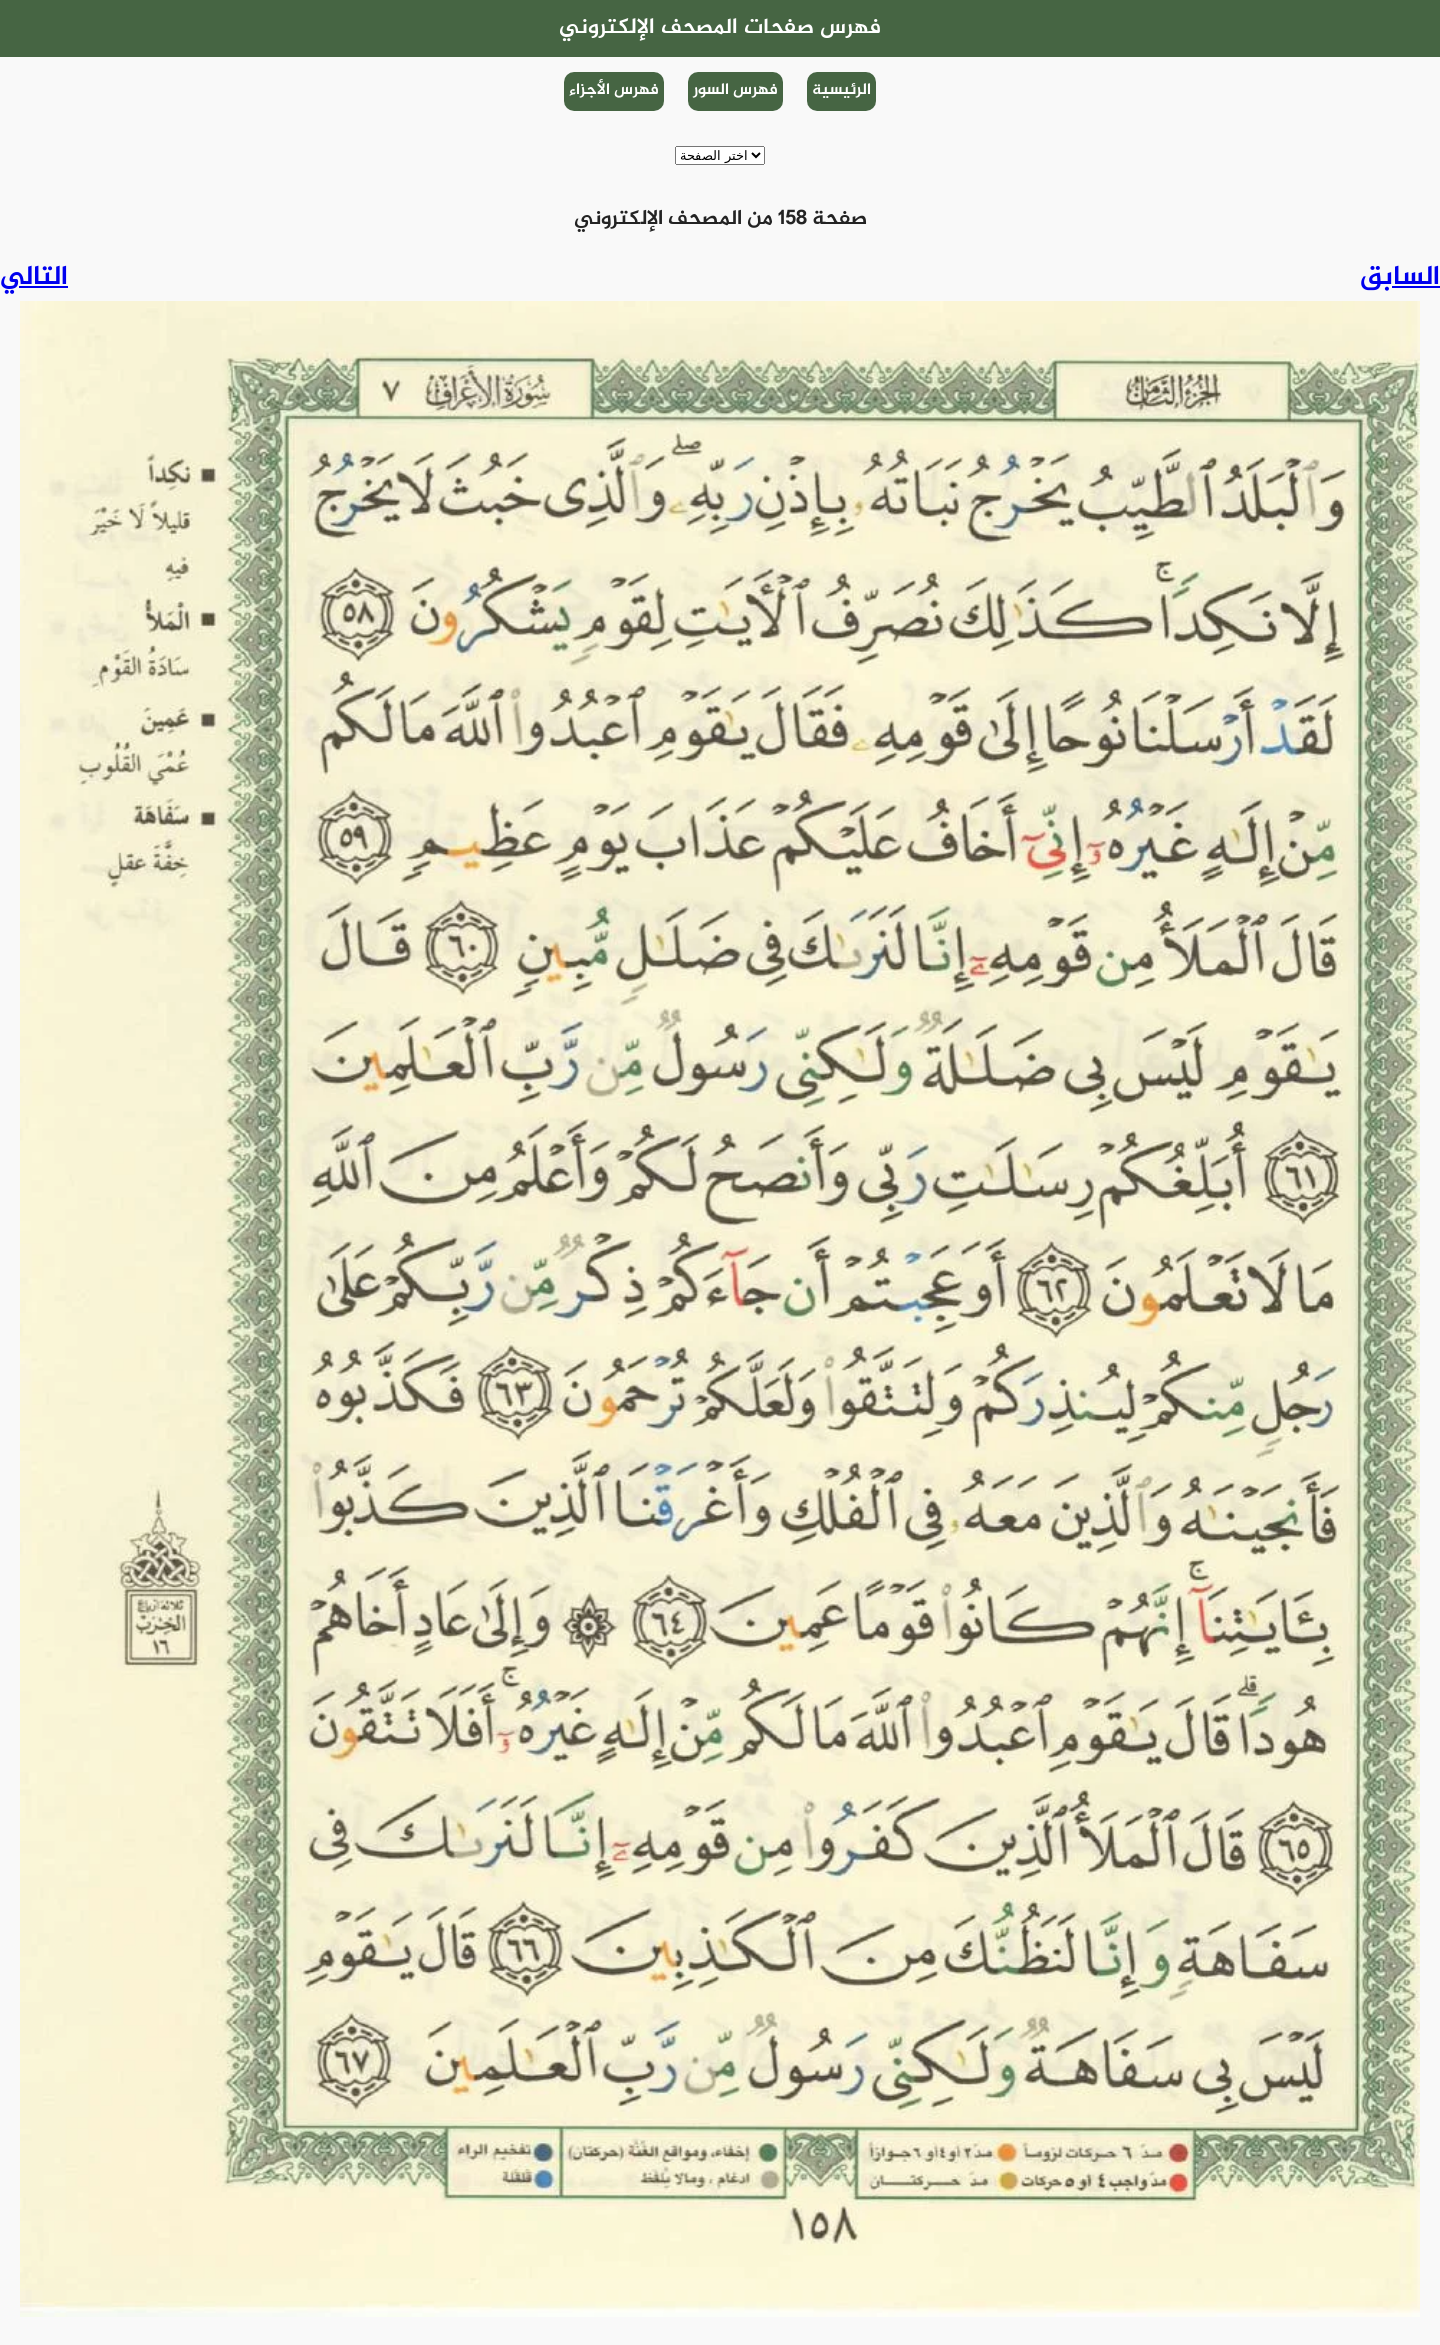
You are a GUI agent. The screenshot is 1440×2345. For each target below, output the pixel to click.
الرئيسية (841, 90)
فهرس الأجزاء (614, 90)
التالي (34, 278)
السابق (1400, 278)
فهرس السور (735, 90)
